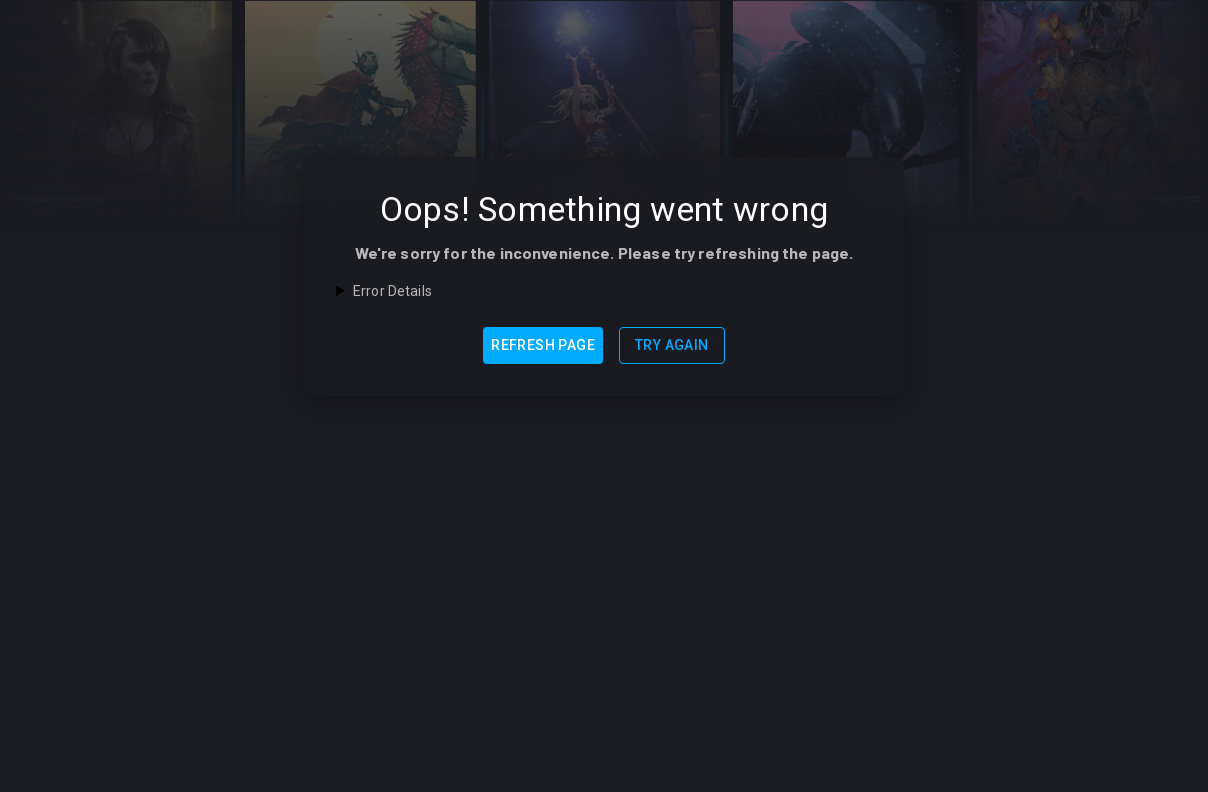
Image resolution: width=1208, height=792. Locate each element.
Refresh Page (543, 345)
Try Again (672, 345)
